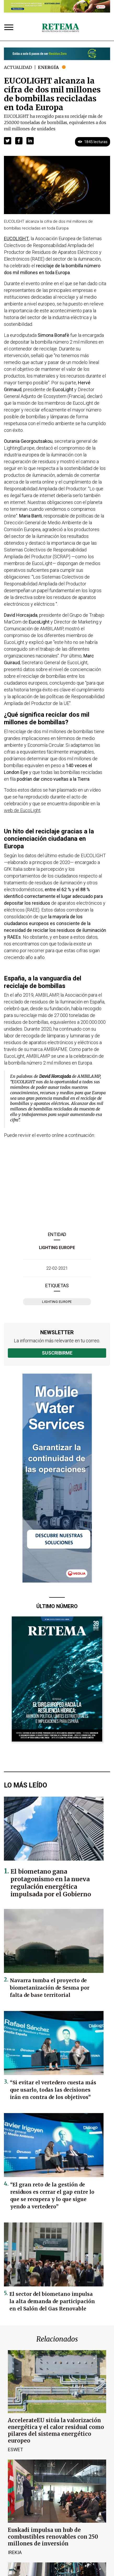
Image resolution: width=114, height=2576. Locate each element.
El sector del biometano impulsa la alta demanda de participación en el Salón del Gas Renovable (52, 2301)
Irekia (15, 2552)
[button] (7, 141)
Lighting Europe (57, 1247)
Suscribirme (57, 1353)
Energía (48, 67)
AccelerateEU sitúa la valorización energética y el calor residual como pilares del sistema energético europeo (56, 2430)
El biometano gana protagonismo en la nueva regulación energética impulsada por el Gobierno (50, 1883)
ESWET (15, 2449)
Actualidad (18, 67)
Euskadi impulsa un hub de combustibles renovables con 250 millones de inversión (53, 2537)
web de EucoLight (22, 810)
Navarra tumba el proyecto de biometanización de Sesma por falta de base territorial (49, 1987)
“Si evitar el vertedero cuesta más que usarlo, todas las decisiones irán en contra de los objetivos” (53, 2089)
